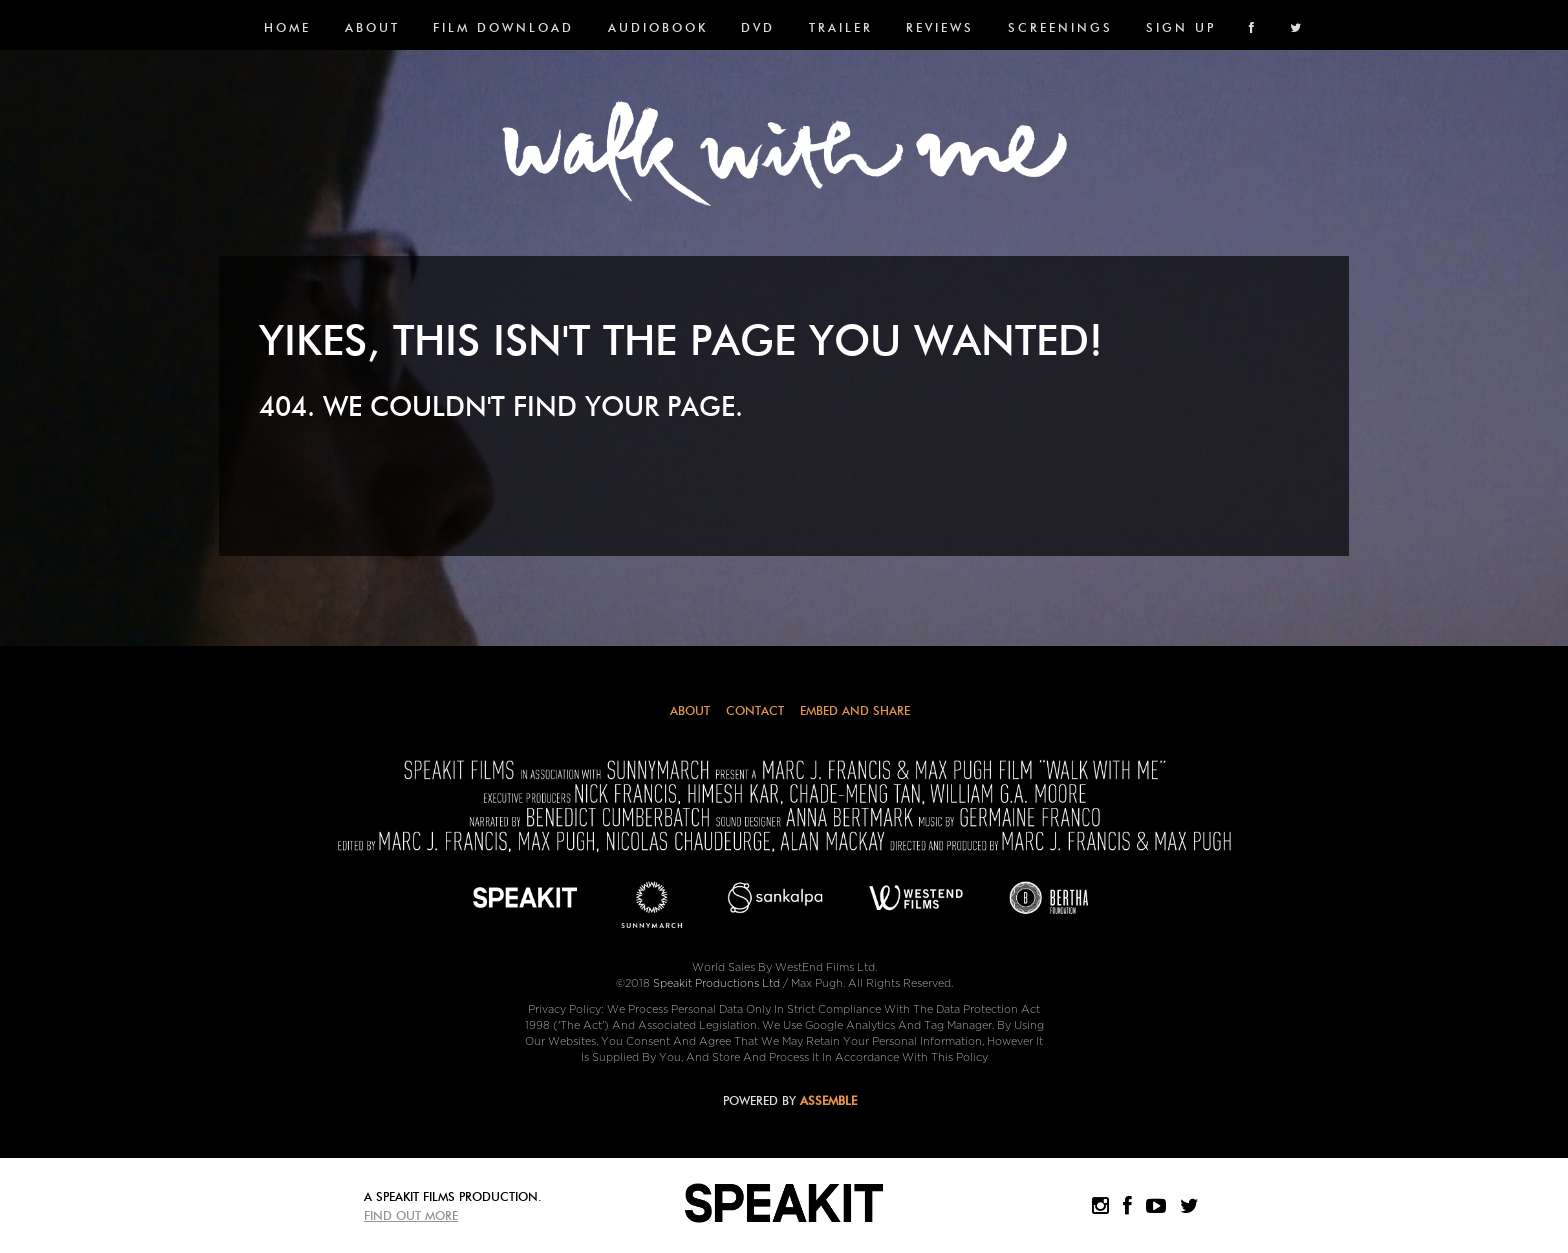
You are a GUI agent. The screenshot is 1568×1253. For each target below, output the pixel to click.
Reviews (940, 27)
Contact (755, 710)
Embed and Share (855, 710)
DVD (758, 27)
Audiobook (658, 27)
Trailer (841, 27)
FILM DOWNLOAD (503, 27)
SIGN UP (1181, 27)
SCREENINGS (1060, 27)
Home (287, 27)
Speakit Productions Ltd (716, 983)
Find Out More (411, 1215)
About (372, 27)
